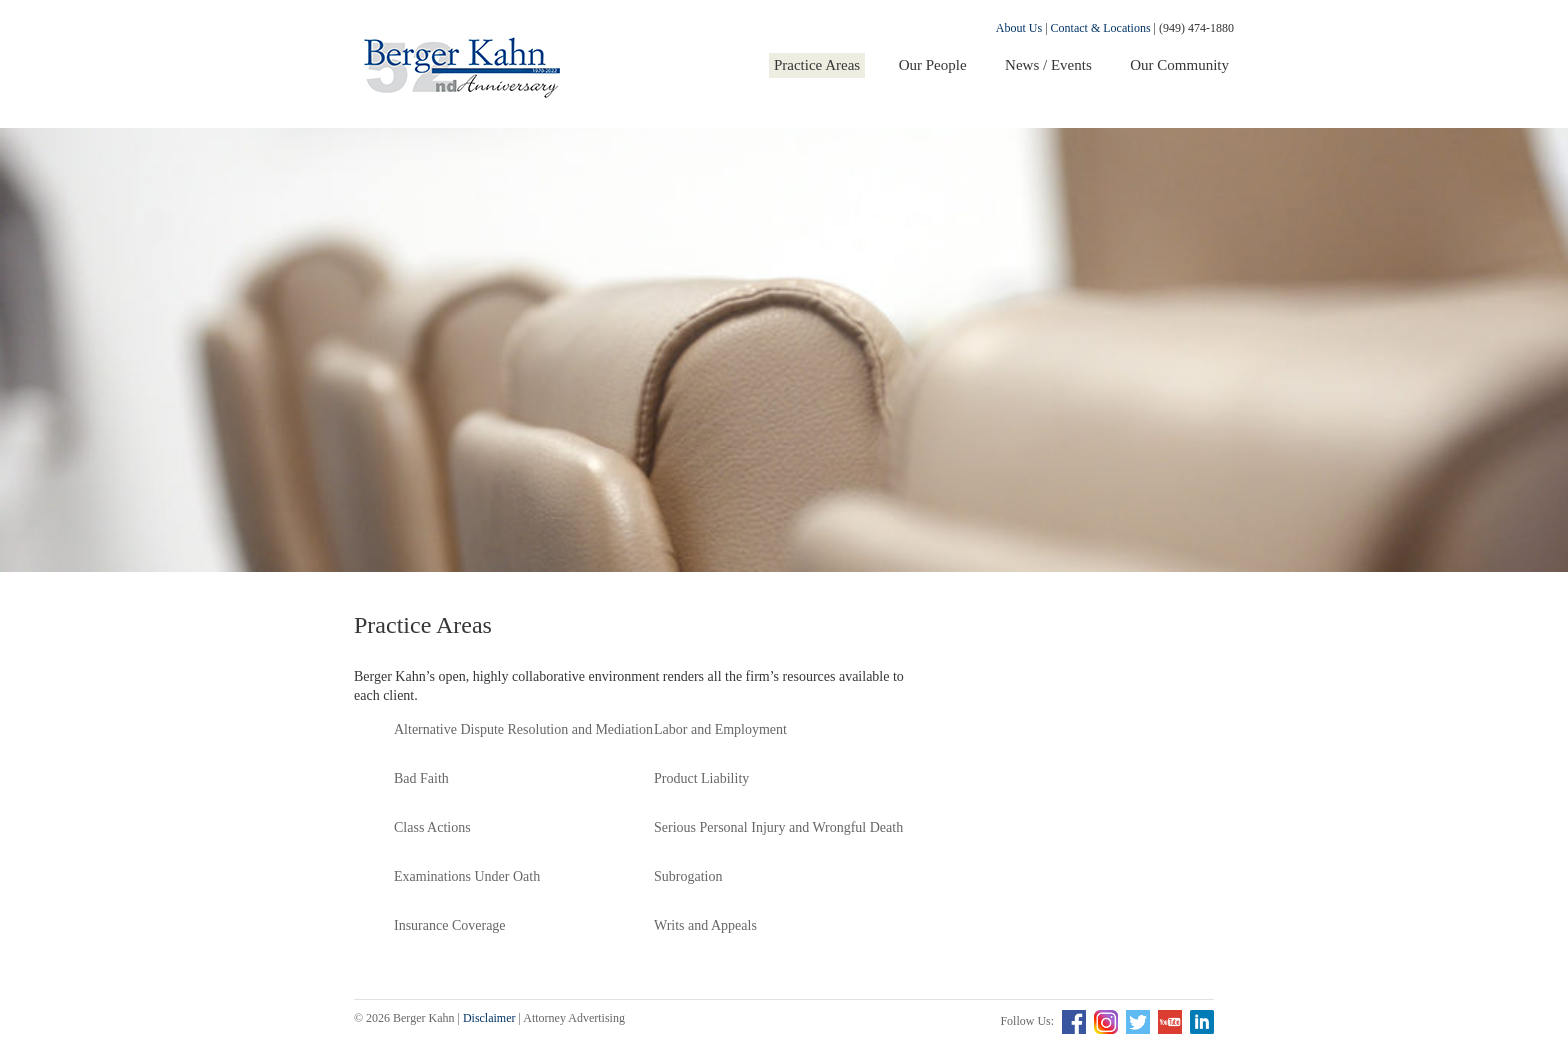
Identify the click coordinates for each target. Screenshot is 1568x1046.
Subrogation (688, 876)
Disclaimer (489, 1018)
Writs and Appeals (705, 925)
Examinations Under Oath (467, 876)
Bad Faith (421, 778)
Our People (933, 65)
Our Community (1179, 65)
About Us (1019, 28)
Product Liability (701, 778)
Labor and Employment (720, 729)
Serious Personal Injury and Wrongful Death (778, 827)
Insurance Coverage (450, 925)
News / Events (1048, 65)
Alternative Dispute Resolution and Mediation (523, 729)
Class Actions (432, 827)
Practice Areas (817, 65)
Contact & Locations (1101, 28)
